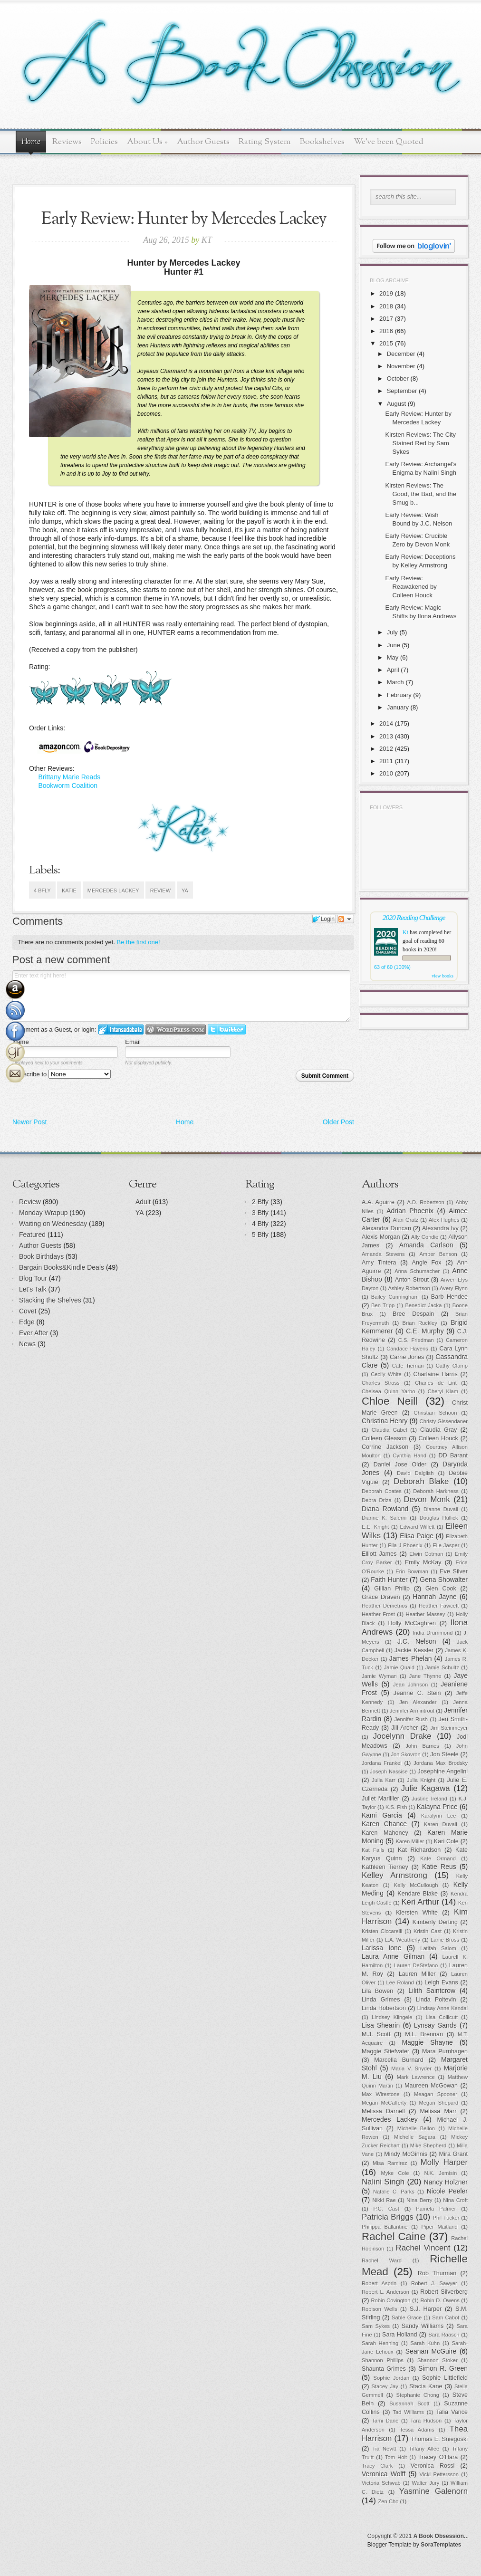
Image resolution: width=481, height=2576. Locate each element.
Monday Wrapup (43, 1212)
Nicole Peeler (447, 2191)
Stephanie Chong (417, 2395)
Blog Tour (33, 1278)
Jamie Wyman (379, 1676)
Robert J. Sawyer (434, 2283)
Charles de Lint (436, 1383)
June (393, 645)
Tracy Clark (377, 2466)
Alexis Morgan (381, 1237)
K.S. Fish (396, 1807)
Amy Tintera (379, 1262)
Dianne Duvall (440, 1509)
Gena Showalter (444, 1579)
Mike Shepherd (428, 2145)
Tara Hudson (426, 2420)
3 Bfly (260, 1212)
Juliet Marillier (380, 1798)
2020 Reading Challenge (414, 917)
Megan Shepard (438, 2103)
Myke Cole (395, 2173)
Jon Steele (444, 1754)
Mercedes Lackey (113, 890)
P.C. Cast (386, 2209)
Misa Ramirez (390, 2163)
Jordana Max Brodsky (441, 1763)
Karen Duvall (440, 1824)
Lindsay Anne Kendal (442, 2008)
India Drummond (432, 1633)
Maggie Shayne (427, 2042)
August (396, 403)
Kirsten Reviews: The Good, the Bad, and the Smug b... (420, 494)
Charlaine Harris (435, 1374)
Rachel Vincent (423, 2247)
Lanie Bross (445, 1940)
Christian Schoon (435, 1413)
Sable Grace (407, 2317)
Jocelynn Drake (402, 1736)
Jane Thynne (425, 1676)
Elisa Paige (416, 1536)
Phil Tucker (446, 2218)
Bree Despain (413, 1314)
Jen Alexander (417, 1702)
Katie (69, 890)
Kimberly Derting (435, 1922)
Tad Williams (408, 2412)
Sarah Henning (380, 2343)
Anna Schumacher (417, 1271)
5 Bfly (260, 1234)
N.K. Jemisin (440, 2173)
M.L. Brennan (424, 2034)
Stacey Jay (385, 2386)
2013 (386, 736)
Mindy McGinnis (405, 2154)
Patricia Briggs (388, 2217)
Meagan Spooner (435, 2094)
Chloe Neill (390, 1401)
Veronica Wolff (383, 2474)
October (398, 378)
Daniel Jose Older (400, 1464)
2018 (386, 306)
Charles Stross (381, 1383)
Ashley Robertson (409, 1288)
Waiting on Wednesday (53, 1223)
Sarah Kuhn (425, 2343)
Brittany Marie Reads (69, 777)
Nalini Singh (383, 2181)
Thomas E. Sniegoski (439, 2439)
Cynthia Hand (409, 1455)
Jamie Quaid (399, 1667)
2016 (386, 331)
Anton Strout (412, 1279)
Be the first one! (138, 942)
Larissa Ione (382, 1948)
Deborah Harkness (436, 1491)
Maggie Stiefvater (385, 2051)
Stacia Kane (426, 2386)
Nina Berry (419, 2200)
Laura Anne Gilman (393, 1956)
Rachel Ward (382, 2260)
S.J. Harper (426, 2309)
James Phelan (410, 1658)
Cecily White (386, 1374)
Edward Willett (417, 1527)
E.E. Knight (375, 1527)
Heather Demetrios (384, 1606)
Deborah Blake (421, 1481)
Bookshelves (322, 141)
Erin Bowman (411, 1571)
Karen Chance (384, 1824)
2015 (386, 343)
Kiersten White (417, 1912)
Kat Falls (373, 1850)
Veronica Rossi (433, 2465)
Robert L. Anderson (385, 2292)
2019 (386, 293)
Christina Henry (385, 1421)
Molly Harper (444, 2162)
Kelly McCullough (416, 1885)
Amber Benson (438, 1254)
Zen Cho (388, 2501)
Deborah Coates (382, 1491)
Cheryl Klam (443, 1391)
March (395, 682)
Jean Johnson (410, 1684)
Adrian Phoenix (409, 1211)
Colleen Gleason (384, 1438)
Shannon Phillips (383, 2360)
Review (160, 890)
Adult (143, 1202)
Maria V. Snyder (411, 2068)
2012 (386, 748)
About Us (147, 141)
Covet (28, 1311)
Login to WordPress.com (175, 1029)
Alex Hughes (444, 1220)
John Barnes (422, 1746)
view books (442, 975)
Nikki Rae (383, 2200)
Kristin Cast (428, 1931)
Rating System (265, 141)
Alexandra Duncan (386, 1228)
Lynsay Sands (435, 2025)
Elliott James (379, 1554)
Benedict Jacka (423, 1305)
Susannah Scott (409, 2403)
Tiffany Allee (424, 2449)
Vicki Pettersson (439, 2474)
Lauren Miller (417, 1974)
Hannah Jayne (434, 1596)
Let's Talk (33, 1289)
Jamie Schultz (442, 1667)
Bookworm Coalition (67, 785)
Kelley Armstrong (394, 1875)
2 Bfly (260, 1202)
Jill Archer (404, 1727)
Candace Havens (407, 1348)
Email (133, 1041)
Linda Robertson (384, 2008)
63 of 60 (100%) (392, 967)
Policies (104, 141)
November (401, 366)
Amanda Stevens (383, 1254)
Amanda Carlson (426, 1245)
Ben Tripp (382, 1305)
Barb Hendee (449, 1296)
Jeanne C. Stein (417, 1693)
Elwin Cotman (426, 1554)
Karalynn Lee (438, 1816)
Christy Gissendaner (444, 1421)
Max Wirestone (381, 2094)
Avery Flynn (454, 1288)
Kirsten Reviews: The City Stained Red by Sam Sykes (420, 443)
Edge (27, 1322)
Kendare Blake (417, 1893)
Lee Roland (400, 1982)
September (402, 390)
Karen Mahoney (385, 1832)
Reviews (67, 141)
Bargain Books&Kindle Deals (61, 1267)
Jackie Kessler (413, 1650)
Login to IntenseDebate (121, 1029)
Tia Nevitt (384, 2449)
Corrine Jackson (385, 1447)
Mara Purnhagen (445, 2051)
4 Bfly (42, 890)
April (393, 669)
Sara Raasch (443, 2334)
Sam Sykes (376, 2326)
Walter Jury (425, 2483)
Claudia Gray (438, 1430)
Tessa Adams (417, 2429)
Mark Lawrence (416, 2077)
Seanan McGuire (431, 2351)
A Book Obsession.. (440, 2536)
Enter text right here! (181, 996)
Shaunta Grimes (384, 2368)
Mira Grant (453, 2154)
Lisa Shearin (381, 2025)
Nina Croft (455, 2200)
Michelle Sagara (414, 2137)
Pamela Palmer (436, 2209)
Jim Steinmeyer (449, 1728)
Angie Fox (427, 1262)
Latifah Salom (438, 1948)
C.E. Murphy (424, 1331)
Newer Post (29, 1122)
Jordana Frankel (382, 1763)
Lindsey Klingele (392, 2017)
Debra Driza (377, 1500)
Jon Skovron (405, 1754)
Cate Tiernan (408, 1366)
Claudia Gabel (389, 1430)
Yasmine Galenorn (433, 2491)
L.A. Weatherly (402, 1940)
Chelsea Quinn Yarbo (388, 1391)
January (398, 707)
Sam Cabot (445, 2317)
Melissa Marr (438, 2111)
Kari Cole (446, 1841)
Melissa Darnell (383, 2111)
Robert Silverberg (444, 2292)
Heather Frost (378, 1614)
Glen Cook (440, 1588)
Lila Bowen (377, 1991)
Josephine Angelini (443, 1771)
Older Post (338, 1122)
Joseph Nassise (388, 1771)
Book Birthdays (41, 1256)
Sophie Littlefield (445, 2378)
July (392, 632)
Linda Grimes (381, 1999)
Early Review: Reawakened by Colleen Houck (410, 587)
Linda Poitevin (436, 1999)
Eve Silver (454, 1571)
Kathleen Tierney (385, 1867)
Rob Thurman (437, 2273)
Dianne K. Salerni (384, 1518)
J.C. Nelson (416, 1641)
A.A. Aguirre (378, 1202)
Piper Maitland (440, 2227)
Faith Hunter (389, 1579)
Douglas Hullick (439, 1518)
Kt (405, 932)
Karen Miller (409, 1841)
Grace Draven (381, 1597)
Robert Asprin (379, 2283)
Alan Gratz (406, 1220)
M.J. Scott (376, 2034)
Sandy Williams (422, 2326)
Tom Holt (396, 2457)
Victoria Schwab (381, 2483)
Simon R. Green (443, 2368)
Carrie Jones (407, 1357)
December (401, 353)
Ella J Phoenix (405, 1545)
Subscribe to (61, 1074)
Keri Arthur (420, 1901)
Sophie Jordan (392, 2378)
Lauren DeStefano (416, 1965)
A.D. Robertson (425, 1202)
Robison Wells (379, 2309)
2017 (386, 318)
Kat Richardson (419, 1850)
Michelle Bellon (416, 2128)
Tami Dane (385, 2420)
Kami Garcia (382, 1815)
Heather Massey (425, 1614)
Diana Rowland (385, 1509)
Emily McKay (423, 1562)
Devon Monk (427, 1499)
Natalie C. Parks (393, 2191)
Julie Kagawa (425, 1788)
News (27, 1344)
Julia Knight (421, 1780)
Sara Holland (399, 2334)
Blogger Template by (414, 2544)
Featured (32, 1234)
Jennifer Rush (411, 1719)
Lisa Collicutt (442, 2017)
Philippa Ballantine (385, 2227)
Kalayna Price (436, 1806)
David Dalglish (415, 1473)
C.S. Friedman (416, 1340)
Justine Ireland (429, 1798)
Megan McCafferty (384, 2103)
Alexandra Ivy (440, 1228)
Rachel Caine (394, 2236)
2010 (386, 773)
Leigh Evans (441, 1982)
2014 (386, 723)
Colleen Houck (438, 1438)
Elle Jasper (446, 1545)
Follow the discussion (345, 919)
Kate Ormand (438, 1858)
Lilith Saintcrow (431, 1990)
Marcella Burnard (398, 2060)
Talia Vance (452, 2412)
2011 (386, 761)
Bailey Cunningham (395, 1297)
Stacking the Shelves (50, 1300)
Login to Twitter (227, 1029)
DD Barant (453, 1455)
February (399, 695)
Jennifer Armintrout (412, 1711)
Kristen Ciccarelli (382, 1931)
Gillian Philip (392, 1588)
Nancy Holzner (446, 2182)
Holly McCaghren (412, 1623)
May (393, 657)
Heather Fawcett (439, 1606)
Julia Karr (383, 1780)
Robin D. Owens (439, 2300)
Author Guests (203, 141)
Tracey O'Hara (438, 2457)
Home (30, 142)
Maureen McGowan (431, 2085)
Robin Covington (390, 2300)
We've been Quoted (388, 141)
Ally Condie (424, 1237)
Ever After (33, 1333)
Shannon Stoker (437, 2360)
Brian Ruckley (420, 1323)
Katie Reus (439, 1866)
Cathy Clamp (452, 1366)
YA (185, 890)
